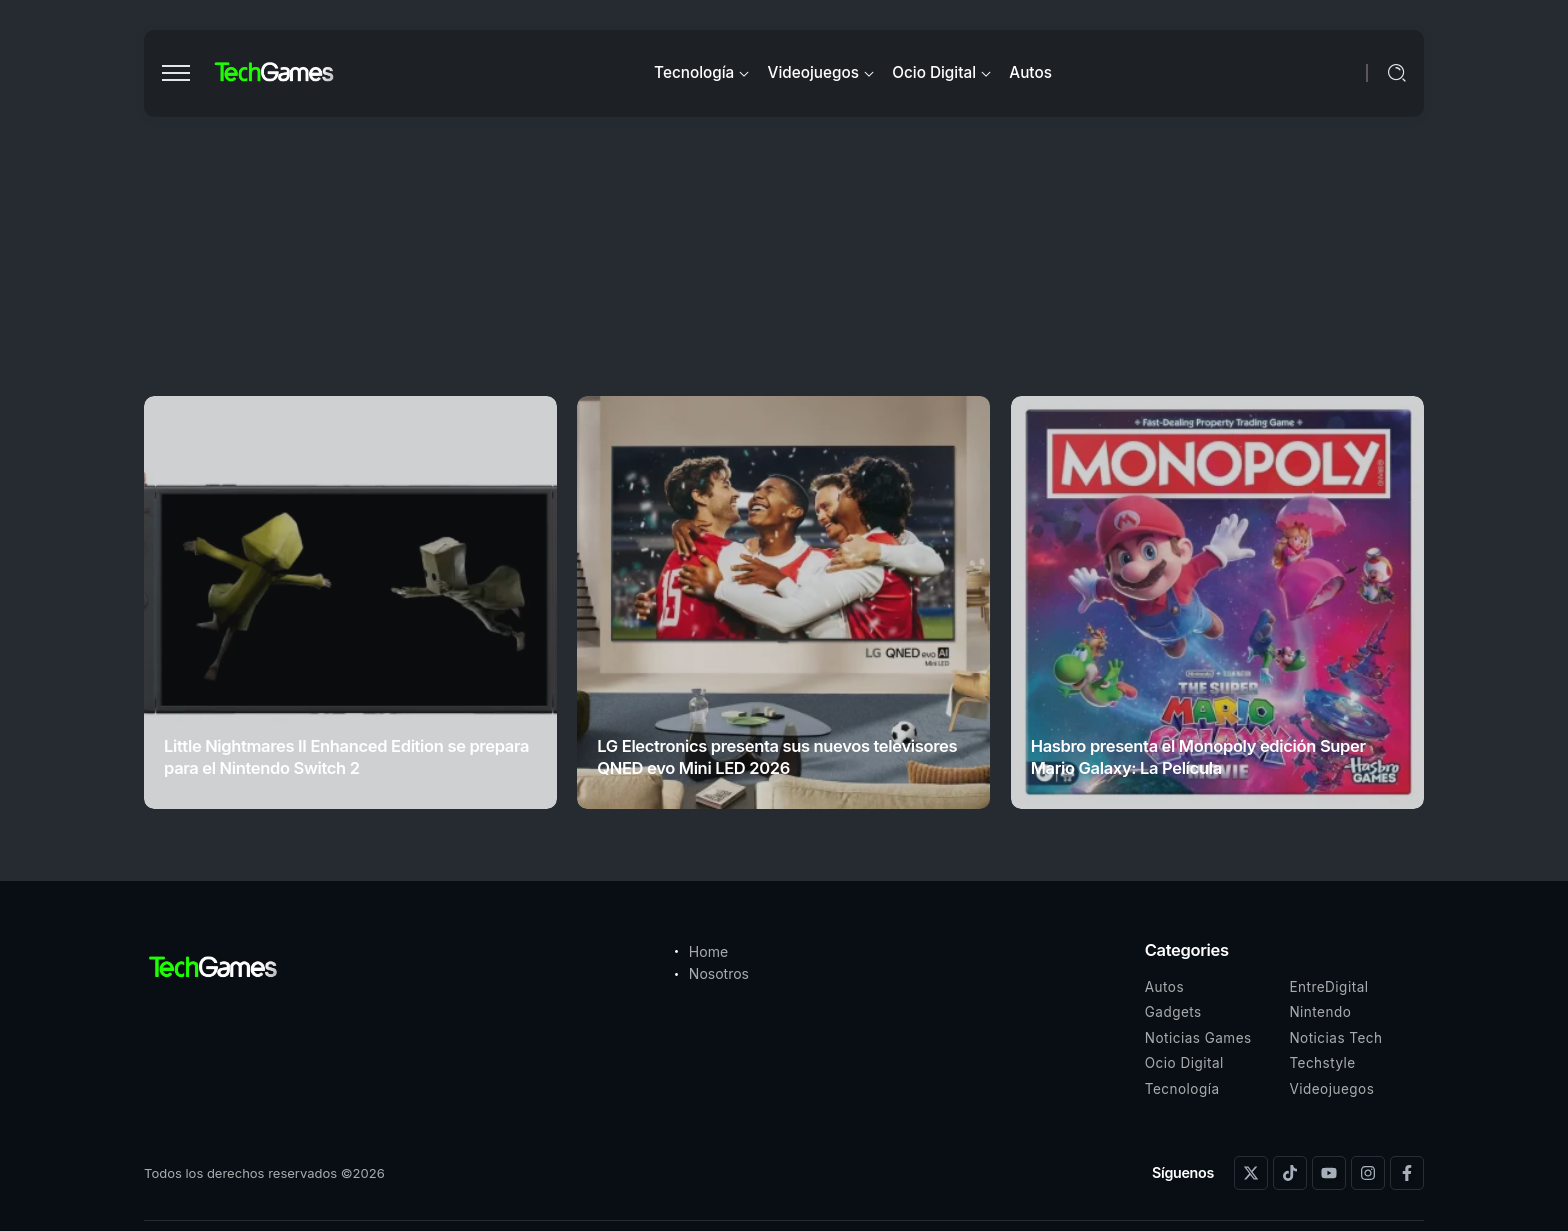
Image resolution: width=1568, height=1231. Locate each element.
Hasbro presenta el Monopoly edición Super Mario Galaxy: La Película (1198, 756)
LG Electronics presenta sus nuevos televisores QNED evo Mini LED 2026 (777, 756)
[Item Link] (350, 602)
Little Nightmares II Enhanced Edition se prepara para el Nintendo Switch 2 (346, 756)
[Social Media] (1251, 1173)
